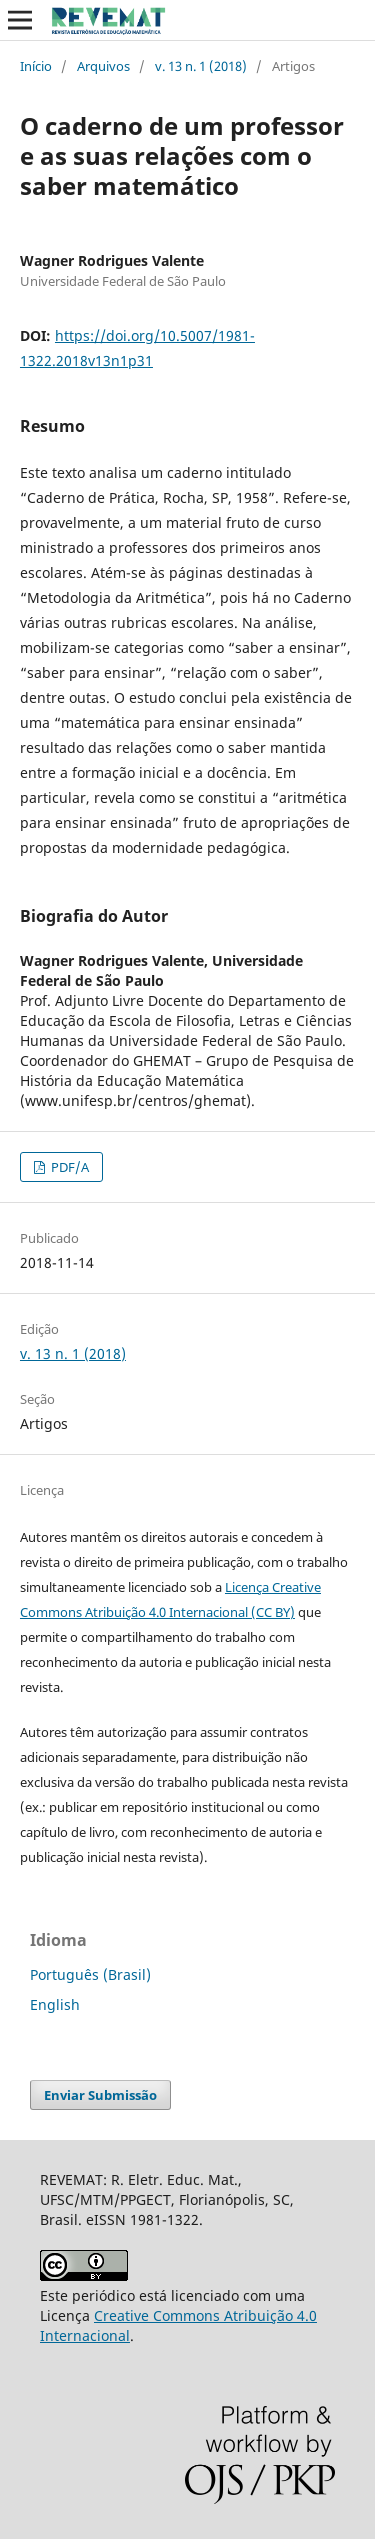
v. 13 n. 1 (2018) (201, 66)
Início (36, 66)
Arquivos (103, 66)
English (55, 2004)
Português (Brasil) (90, 1974)
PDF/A (68, 1167)
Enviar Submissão (100, 2095)
